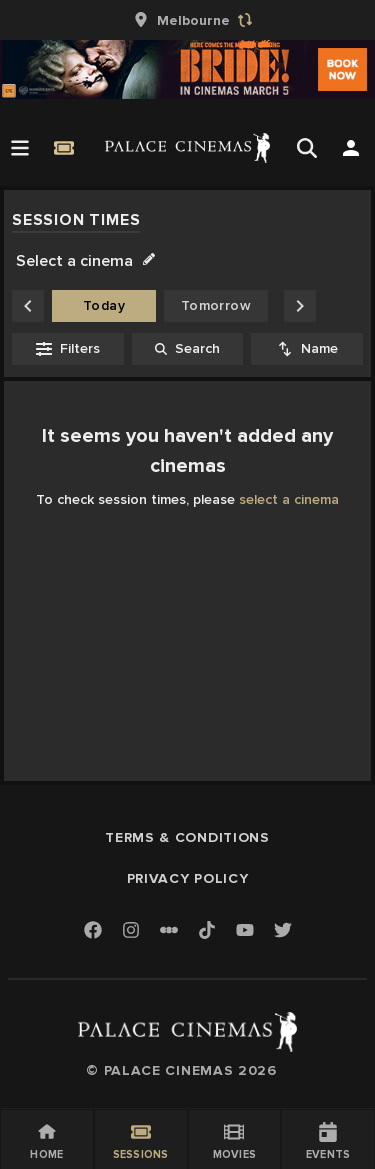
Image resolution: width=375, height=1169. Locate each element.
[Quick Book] (64, 148)
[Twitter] (283, 931)
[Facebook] (93, 931)
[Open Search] (307, 148)
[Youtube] (245, 931)
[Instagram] (131, 931)
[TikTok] (207, 930)
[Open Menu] (20, 148)
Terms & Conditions (187, 837)
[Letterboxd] (169, 930)
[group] (188, 20)
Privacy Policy (188, 878)
